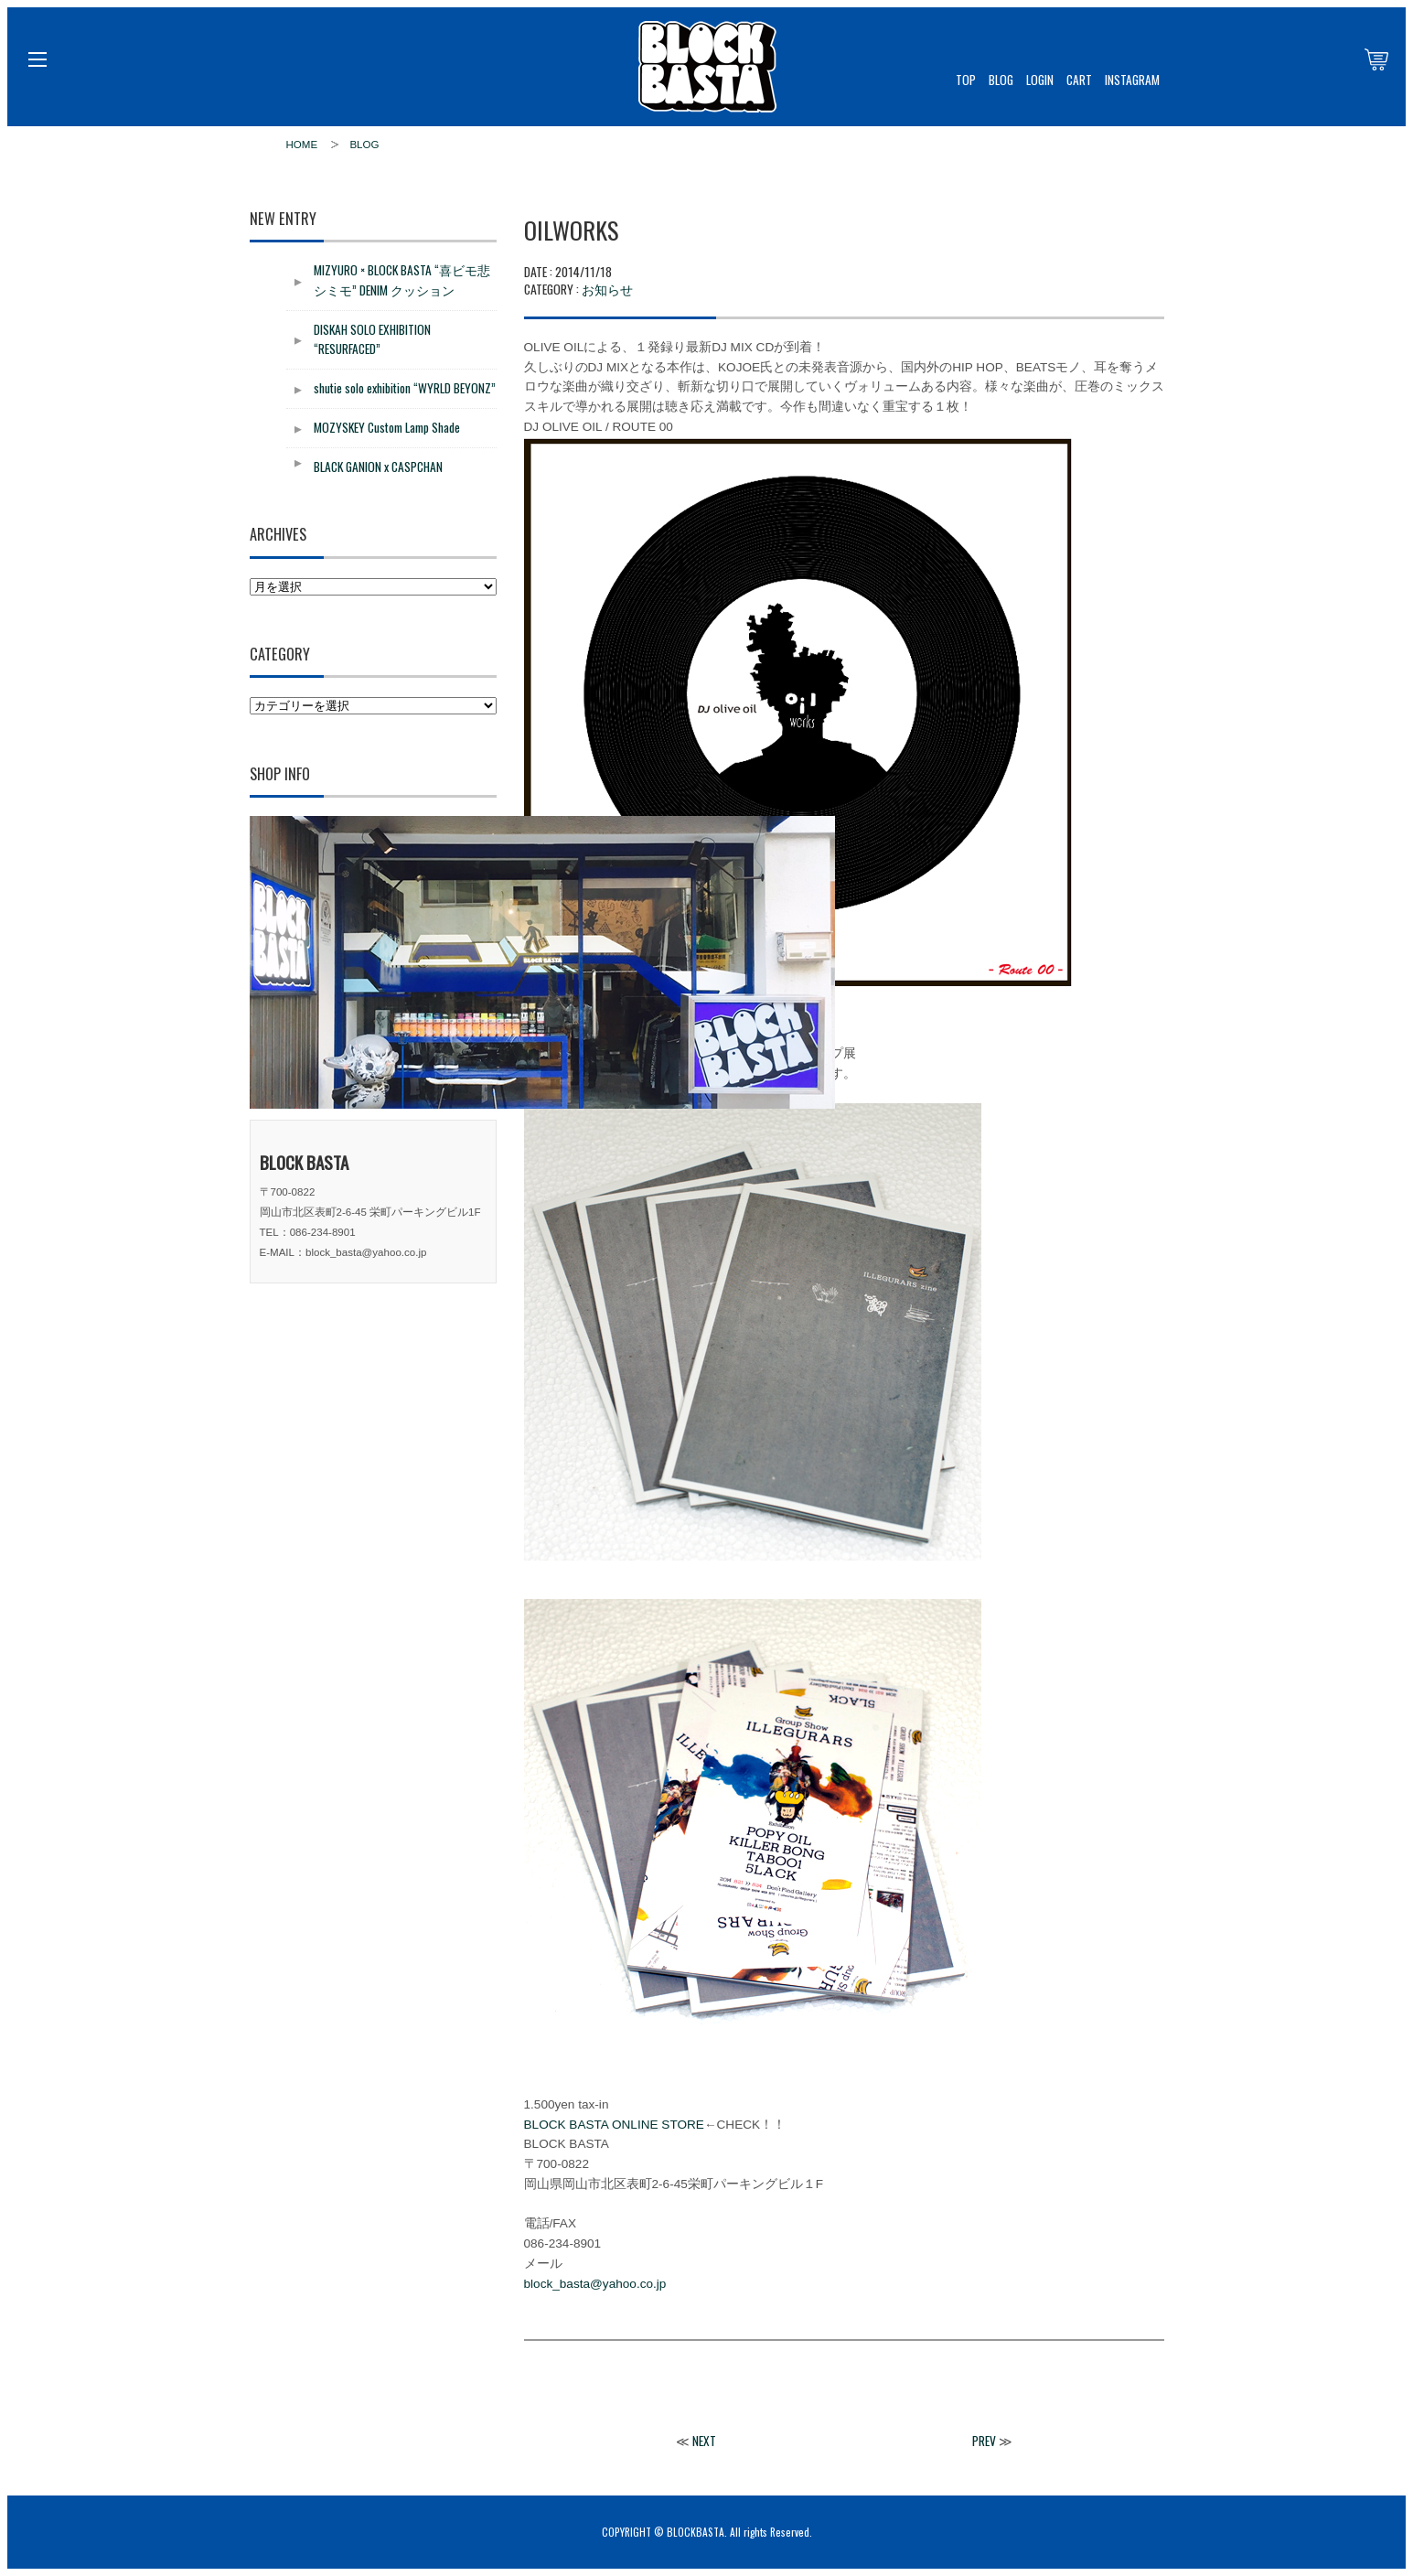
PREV (984, 2440)
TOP (966, 79)
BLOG (1001, 79)
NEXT (704, 2440)
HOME (302, 144)
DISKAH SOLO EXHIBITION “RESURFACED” (372, 339)
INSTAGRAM (1132, 79)
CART (1079, 79)
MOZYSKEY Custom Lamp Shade (387, 427)
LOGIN (1040, 79)
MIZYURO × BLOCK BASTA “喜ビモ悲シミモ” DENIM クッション (402, 280)
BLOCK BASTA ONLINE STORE (614, 2124)
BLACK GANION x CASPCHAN (378, 466)
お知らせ (607, 288)
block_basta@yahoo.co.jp (595, 2284)
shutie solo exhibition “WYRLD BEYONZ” (405, 388)
